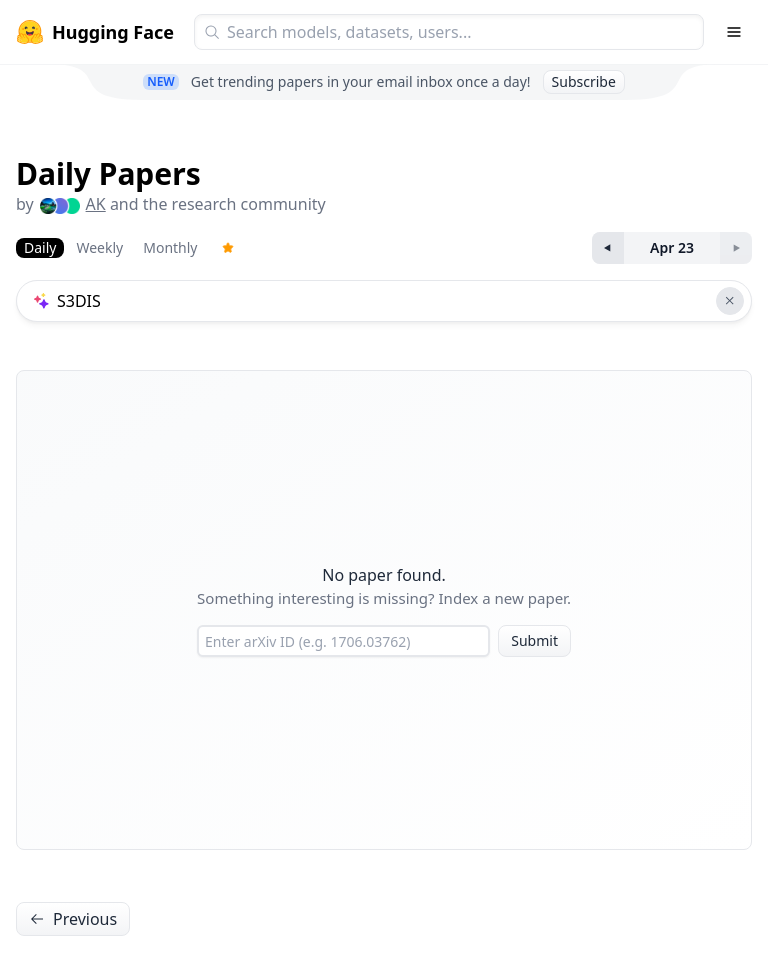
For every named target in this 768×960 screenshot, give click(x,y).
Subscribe (584, 81)
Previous (73, 919)
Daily (40, 247)
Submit (534, 640)
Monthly (170, 247)
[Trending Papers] (228, 248)
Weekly (99, 247)
